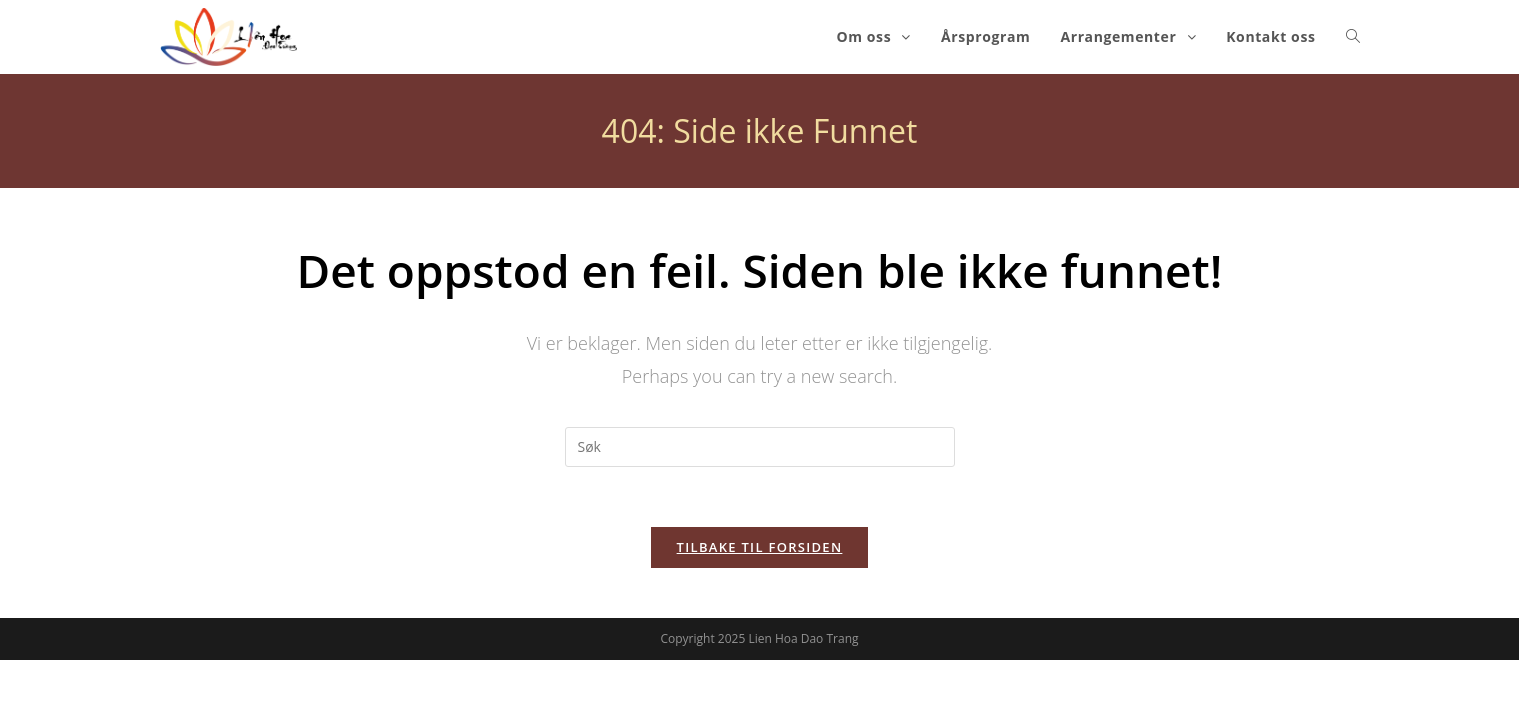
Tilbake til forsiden (760, 547)
